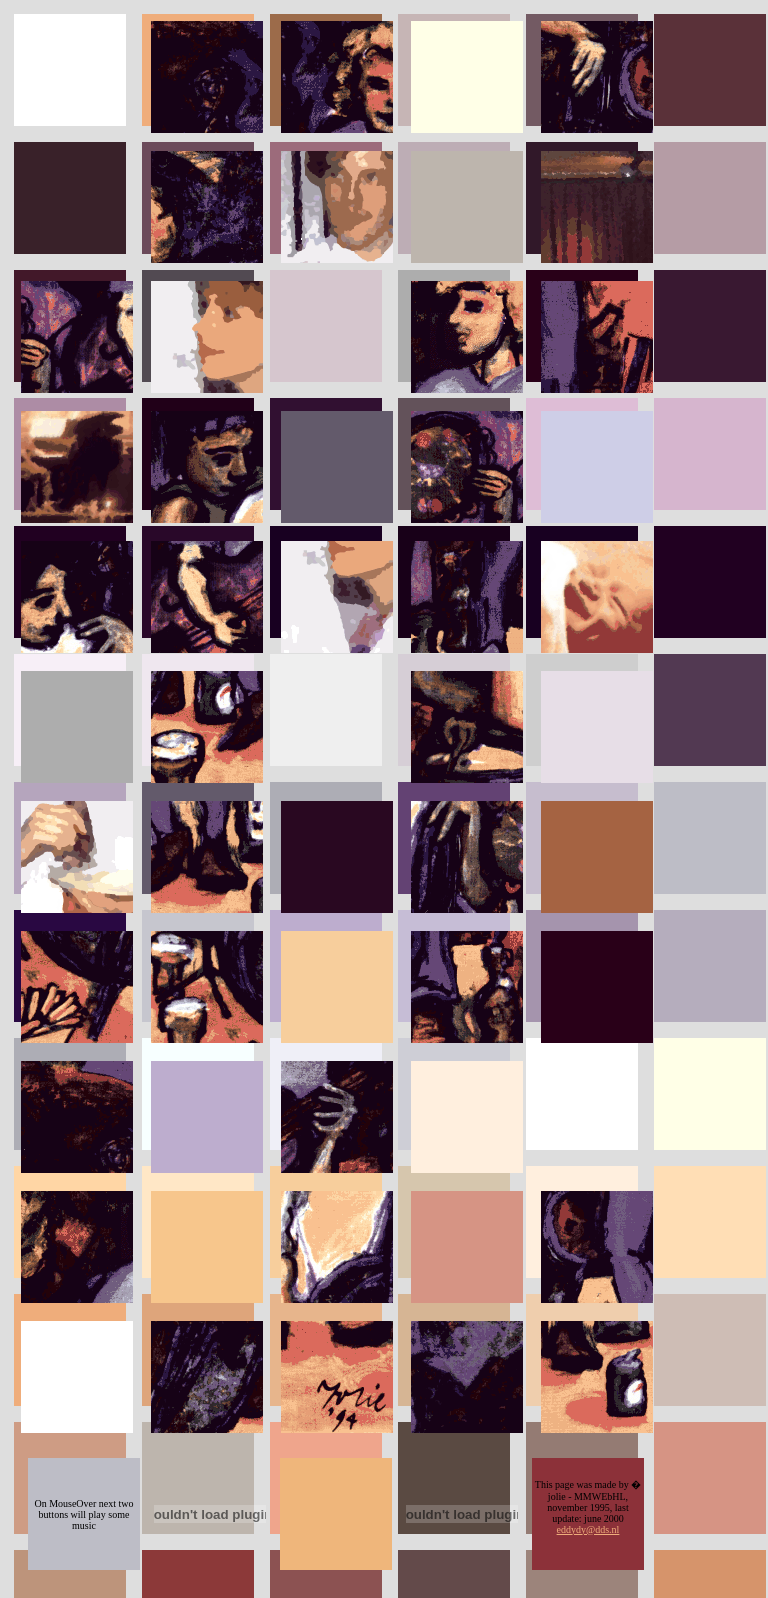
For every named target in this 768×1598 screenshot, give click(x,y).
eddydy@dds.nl (588, 1529)
